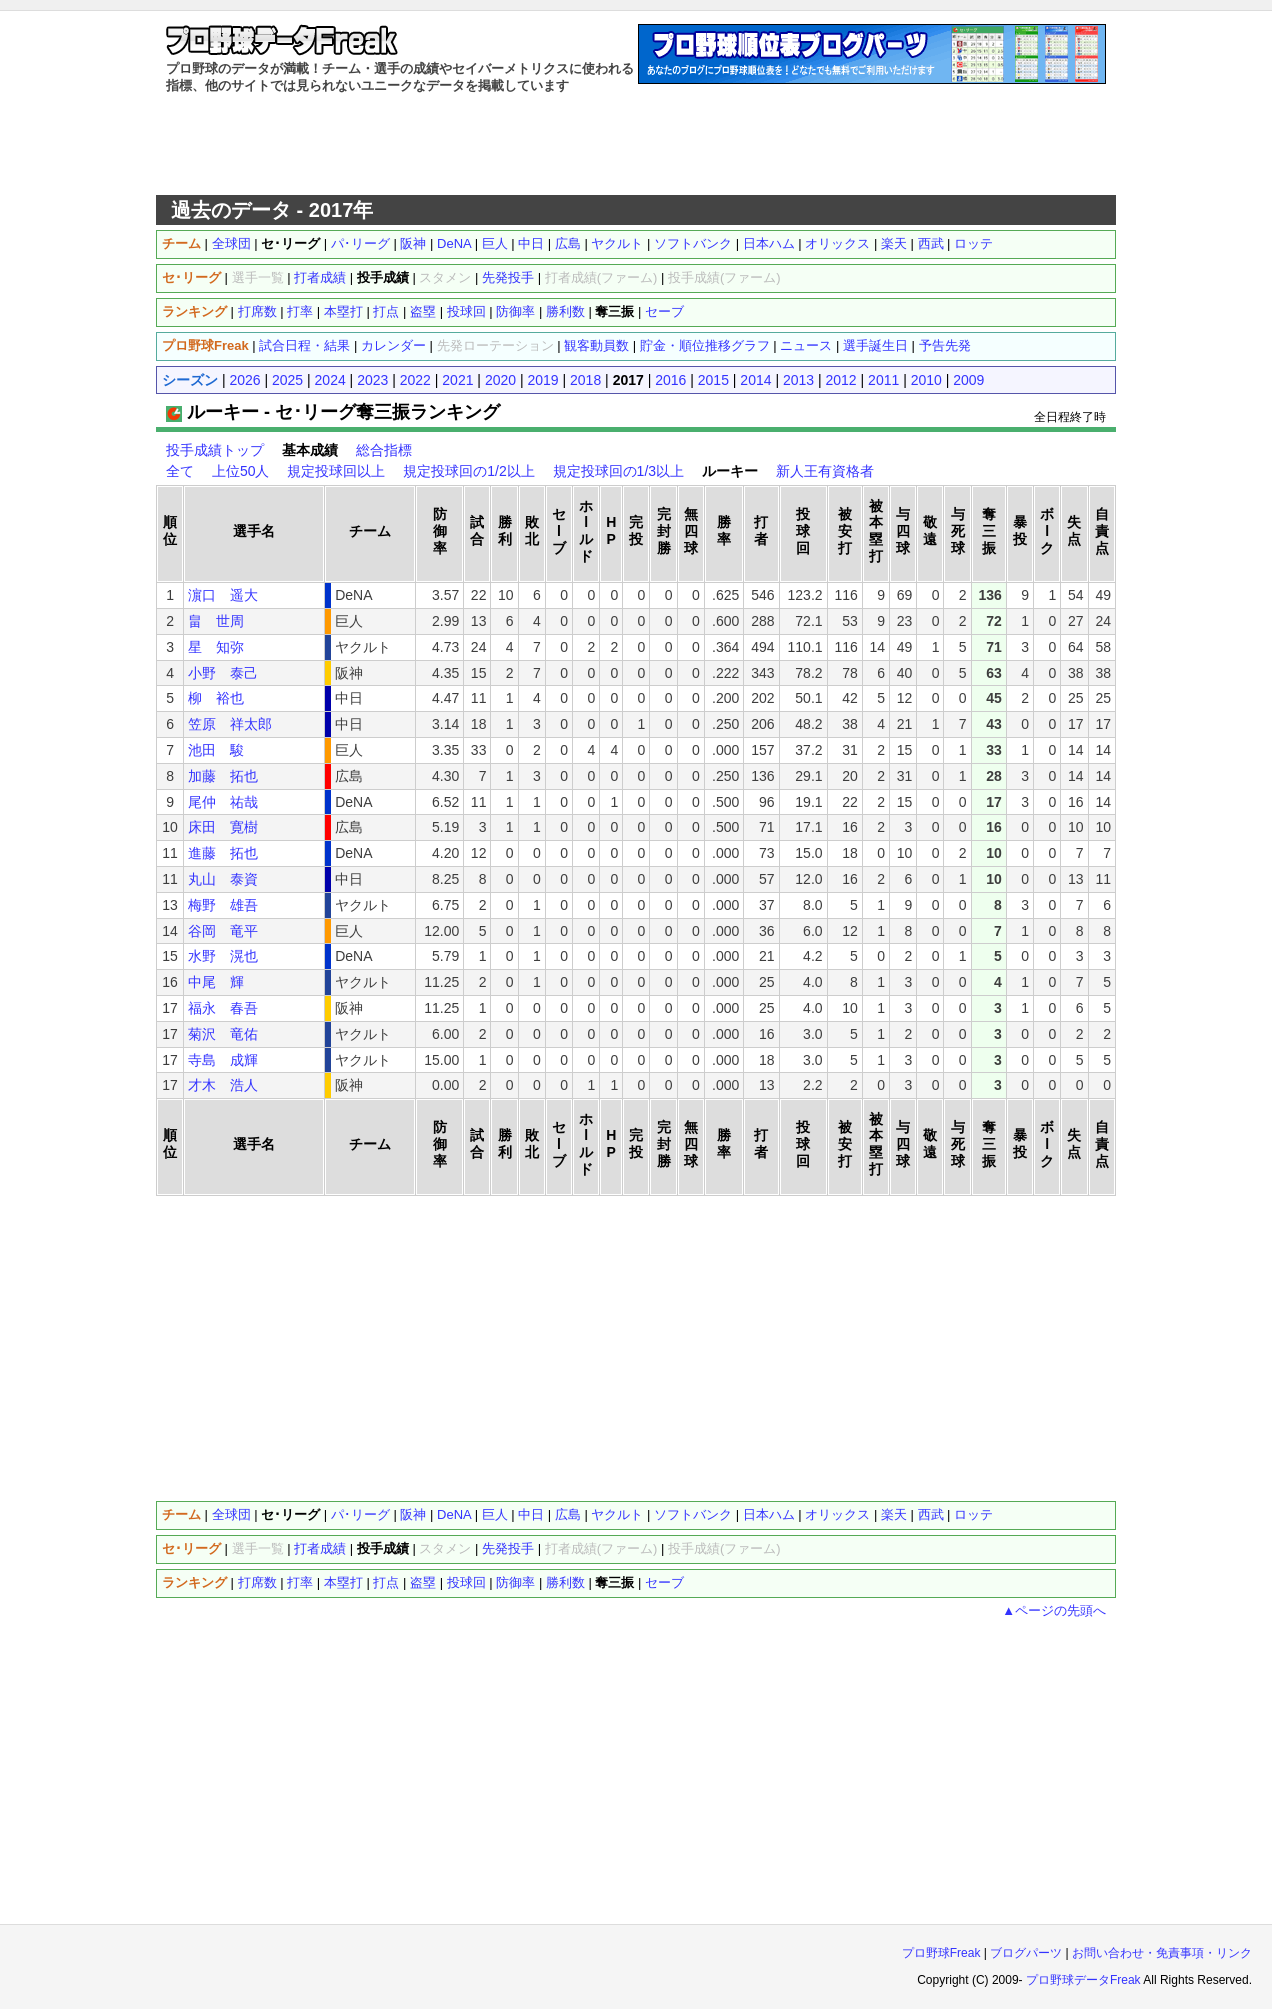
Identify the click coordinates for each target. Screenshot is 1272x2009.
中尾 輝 (216, 982)
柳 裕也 (216, 698)
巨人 (495, 243)
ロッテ (973, 243)
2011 (883, 380)
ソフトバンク (693, 243)
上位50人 (241, 471)
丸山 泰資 (223, 879)
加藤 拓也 (223, 776)
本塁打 (343, 311)
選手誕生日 (875, 345)
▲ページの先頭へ (1054, 1610)
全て (180, 471)
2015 (713, 380)
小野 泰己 (223, 673)
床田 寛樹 (223, 827)
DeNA (454, 243)
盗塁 (423, 311)
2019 (542, 380)
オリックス (837, 243)
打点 (386, 311)
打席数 (257, 311)
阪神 (413, 243)
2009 (968, 380)
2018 (585, 380)
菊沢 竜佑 (223, 1034)
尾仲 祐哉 (223, 802)
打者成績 (320, 277)
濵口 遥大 (223, 595)
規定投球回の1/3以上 (618, 471)
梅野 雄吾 (223, 905)
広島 (568, 243)
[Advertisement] (636, 145)
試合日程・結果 (304, 345)
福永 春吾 (223, 1008)
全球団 (231, 243)
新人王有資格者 (825, 471)
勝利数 (565, 311)
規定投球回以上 (336, 471)
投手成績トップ (215, 450)
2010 (926, 380)
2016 (670, 380)
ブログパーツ (1026, 1953)
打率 (300, 311)
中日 (531, 243)
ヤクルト (617, 243)
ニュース (806, 345)
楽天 (894, 243)
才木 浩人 (223, 1085)
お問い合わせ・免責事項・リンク (1162, 1953)
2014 (755, 380)
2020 (500, 380)
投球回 (466, 311)
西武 (931, 243)
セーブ (664, 311)
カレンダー (393, 345)
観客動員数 (596, 345)
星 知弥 (216, 647)
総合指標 (384, 450)
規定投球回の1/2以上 (468, 471)
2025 (287, 380)
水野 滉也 (223, 956)
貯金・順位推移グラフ (705, 345)
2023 (372, 380)
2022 (415, 380)
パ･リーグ (360, 243)
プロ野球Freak (941, 1953)
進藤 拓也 (223, 853)
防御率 (515, 311)
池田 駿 (216, 750)
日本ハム (769, 243)
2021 (457, 380)
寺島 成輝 (223, 1060)
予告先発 (945, 345)
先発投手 (508, 277)
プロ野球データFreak (1083, 1980)
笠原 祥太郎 (230, 724)
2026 (244, 380)
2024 (330, 380)
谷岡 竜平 (223, 931)
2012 (841, 380)
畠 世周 (216, 621)
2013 (798, 380)
